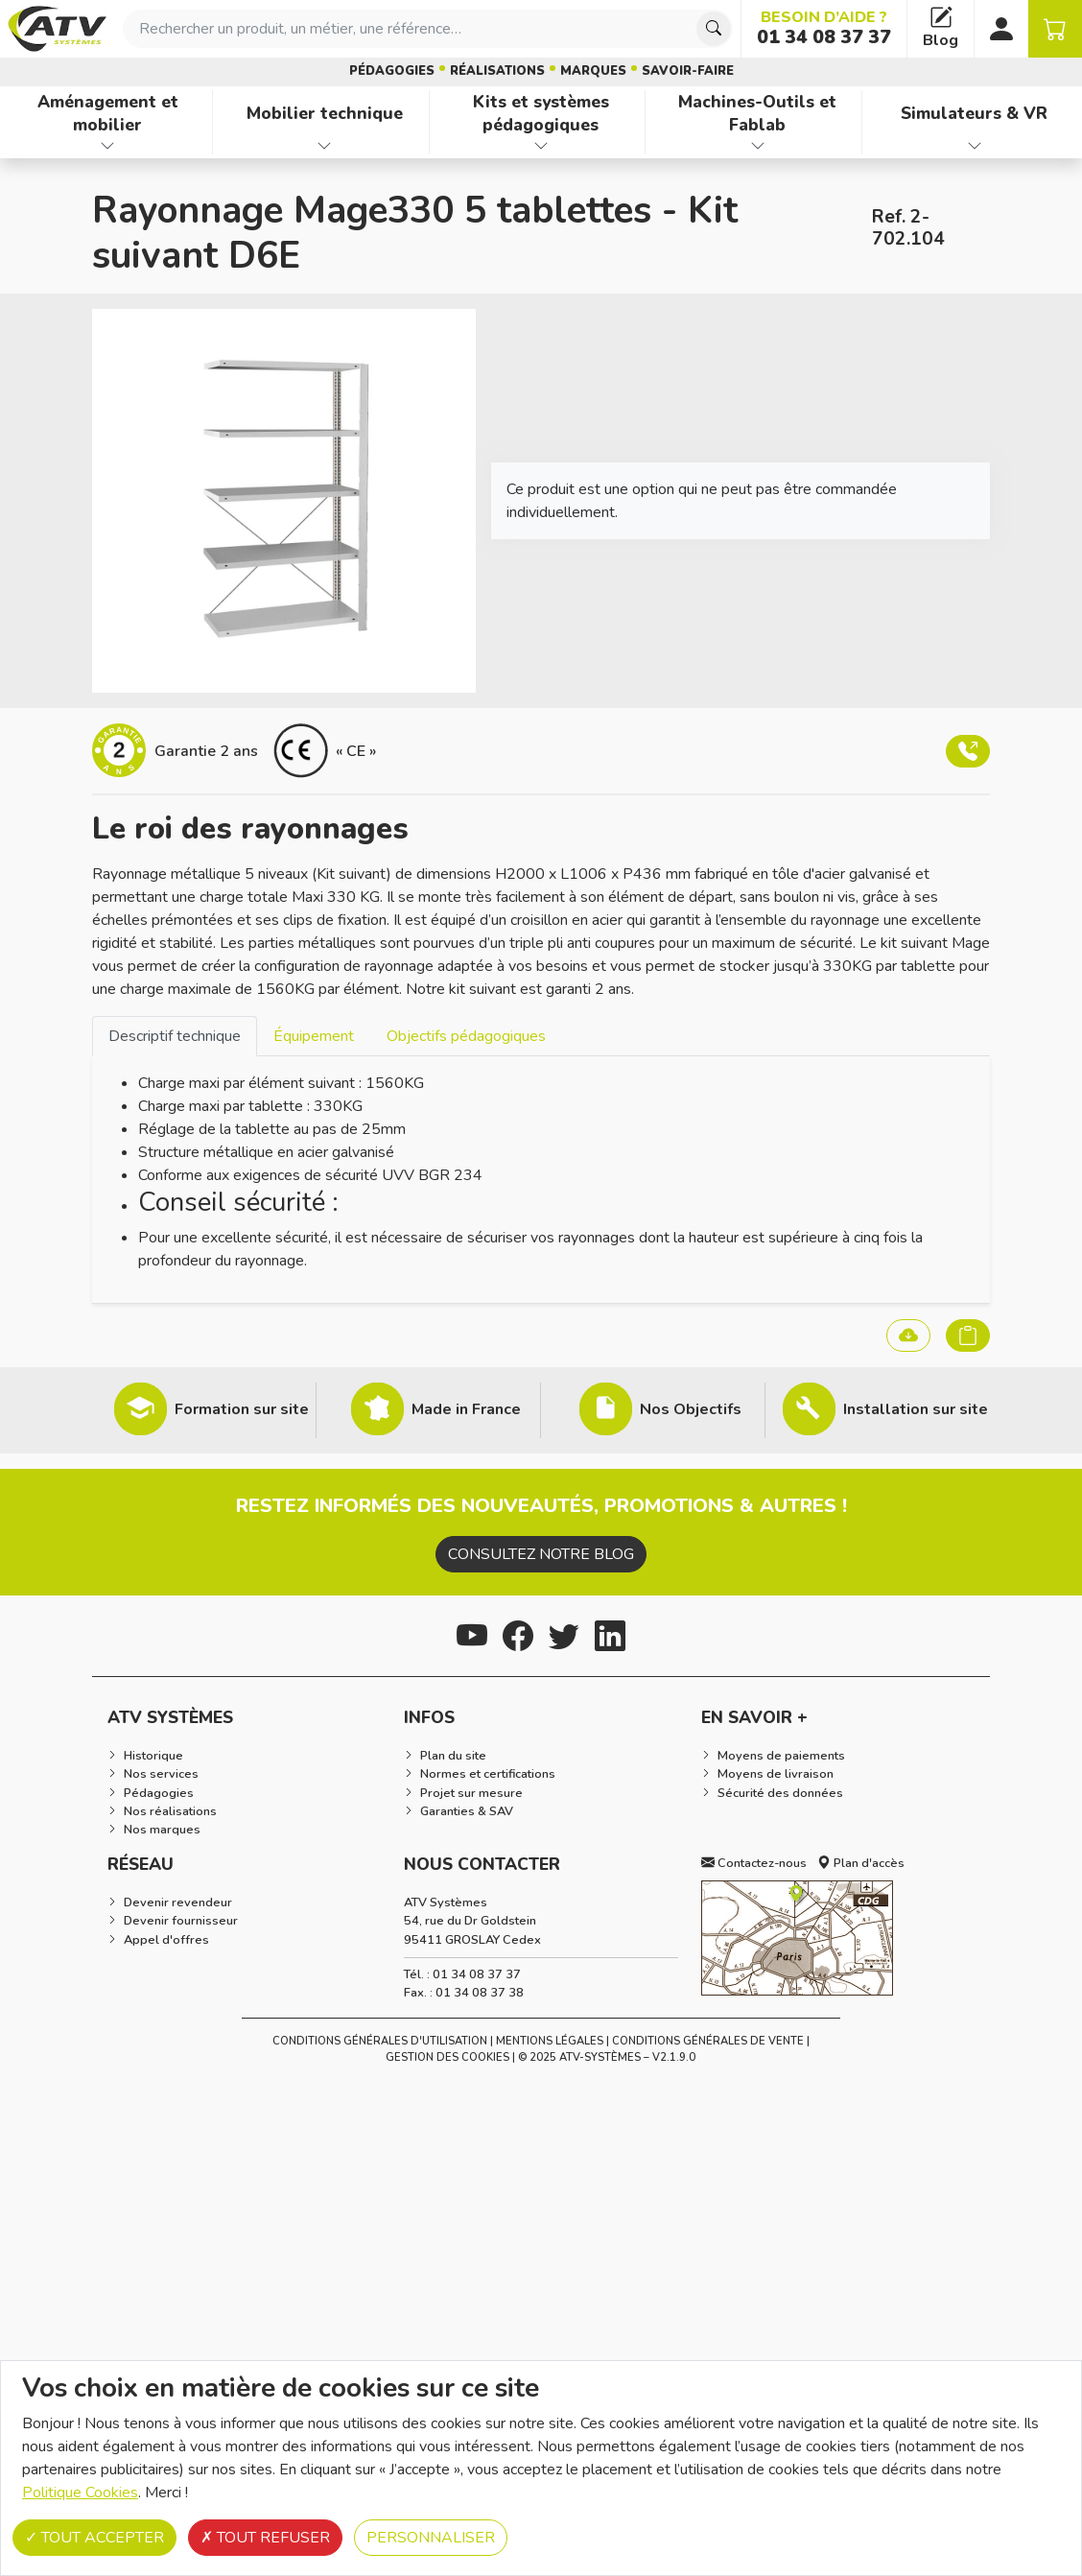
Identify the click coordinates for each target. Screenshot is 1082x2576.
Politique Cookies (80, 2492)
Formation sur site (242, 1409)
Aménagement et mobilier (107, 113)
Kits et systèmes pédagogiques (541, 113)
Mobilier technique (325, 113)
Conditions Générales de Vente (708, 2041)
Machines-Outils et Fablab (757, 113)
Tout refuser (265, 2537)
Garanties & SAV (466, 1811)
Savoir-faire (688, 71)
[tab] (174, 1035)
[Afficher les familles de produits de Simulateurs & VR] (974, 145)
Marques (593, 71)
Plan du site (453, 1755)
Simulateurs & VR (974, 113)
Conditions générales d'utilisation (379, 2041)
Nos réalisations (170, 1811)
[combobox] (428, 29)
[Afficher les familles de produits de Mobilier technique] (325, 145)
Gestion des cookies (447, 2057)
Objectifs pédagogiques (466, 1036)
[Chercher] (713, 29)
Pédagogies (392, 71)
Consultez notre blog (541, 1554)
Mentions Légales (549, 2041)
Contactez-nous (754, 1863)
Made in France (466, 1409)
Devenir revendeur (178, 1902)
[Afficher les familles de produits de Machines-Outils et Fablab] (757, 145)
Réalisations (497, 71)
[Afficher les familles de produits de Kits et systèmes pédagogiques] (541, 145)
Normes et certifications (487, 1774)
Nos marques (162, 1829)
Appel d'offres (166, 1940)
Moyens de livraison (775, 1774)
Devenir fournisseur (181, 1920)
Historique (153, 1755)
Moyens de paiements (781, 1755)
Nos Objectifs (690, 1409)
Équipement (313, 1036)
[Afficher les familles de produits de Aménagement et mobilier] (108, 145)
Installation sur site (915, 1409)
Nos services (161, 1774)
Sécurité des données (780, 1793)
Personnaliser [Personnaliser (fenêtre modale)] (430, 2537)
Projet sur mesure (471, 1793)
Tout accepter (94, 2537)
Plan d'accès (861, 1863)
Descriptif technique (174, 1036)
